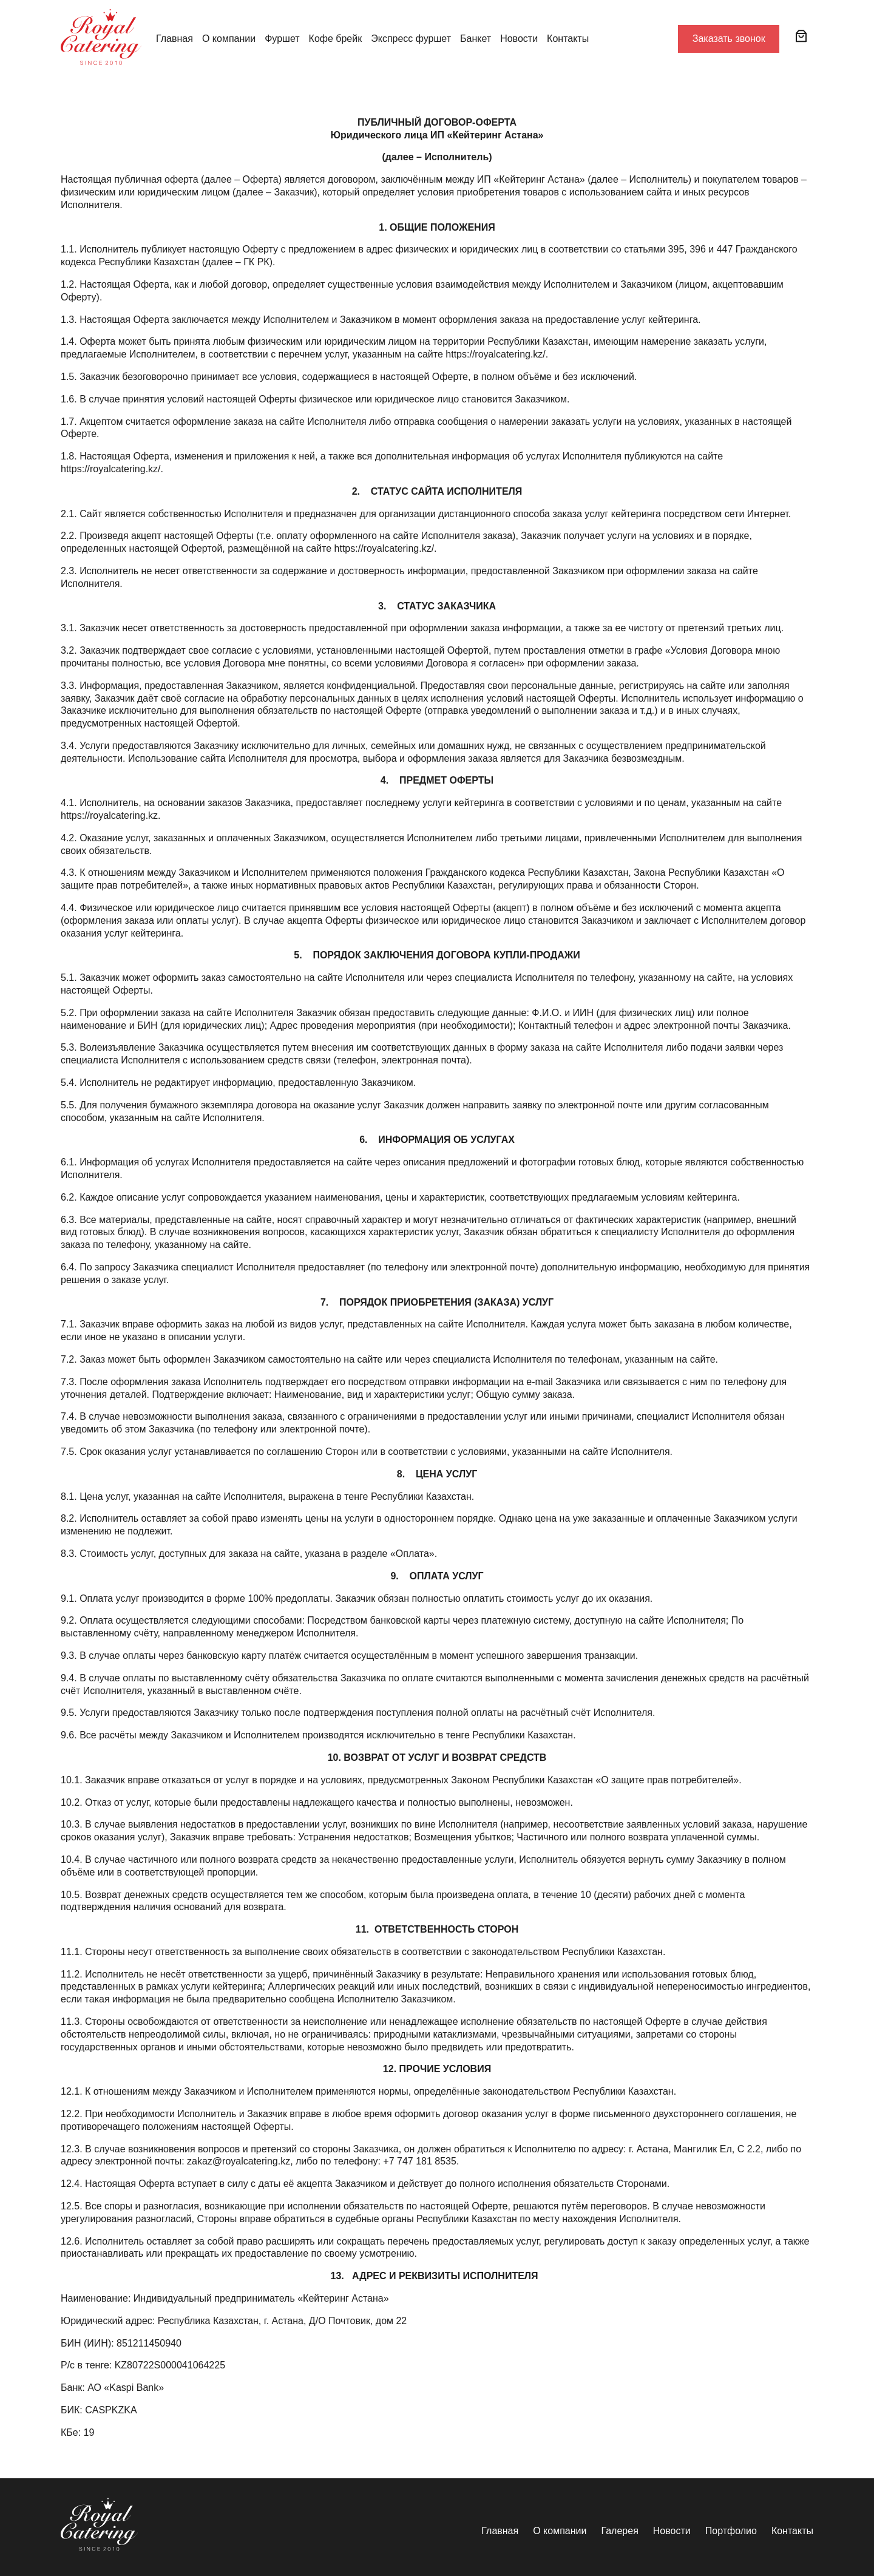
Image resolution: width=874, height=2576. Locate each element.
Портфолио (731, 2531)
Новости (519, 38)
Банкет (475, 38)
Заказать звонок (729, 38)
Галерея (619, 2531)
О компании (229, 38)
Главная (174, 38)
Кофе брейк (335, 38)
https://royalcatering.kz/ (384, 548)
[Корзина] (801, 36)
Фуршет (282, 38)
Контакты (568, 38)
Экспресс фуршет (411, 38)
